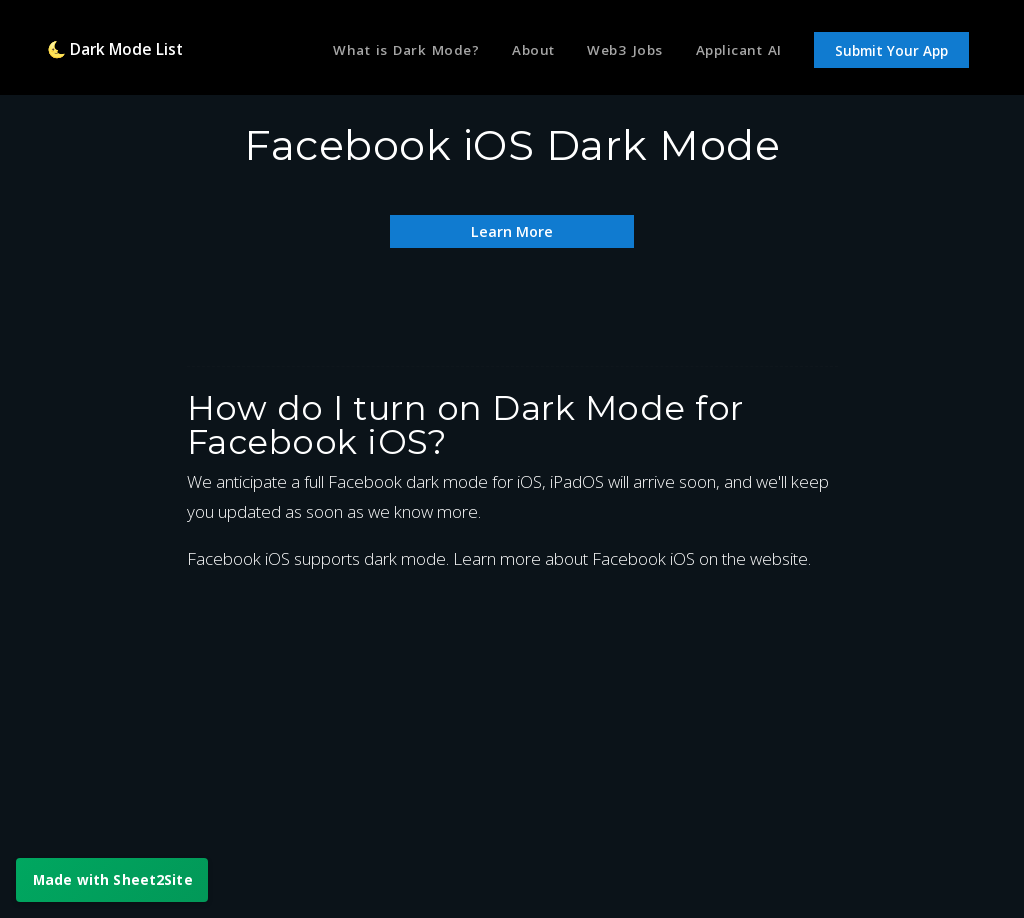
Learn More (512, 230)
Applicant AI (735, 53)
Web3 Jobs (617, 53)
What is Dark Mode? (386, 53)
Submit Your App (891, 54)
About (520, 53)
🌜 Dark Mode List (122, 52)
